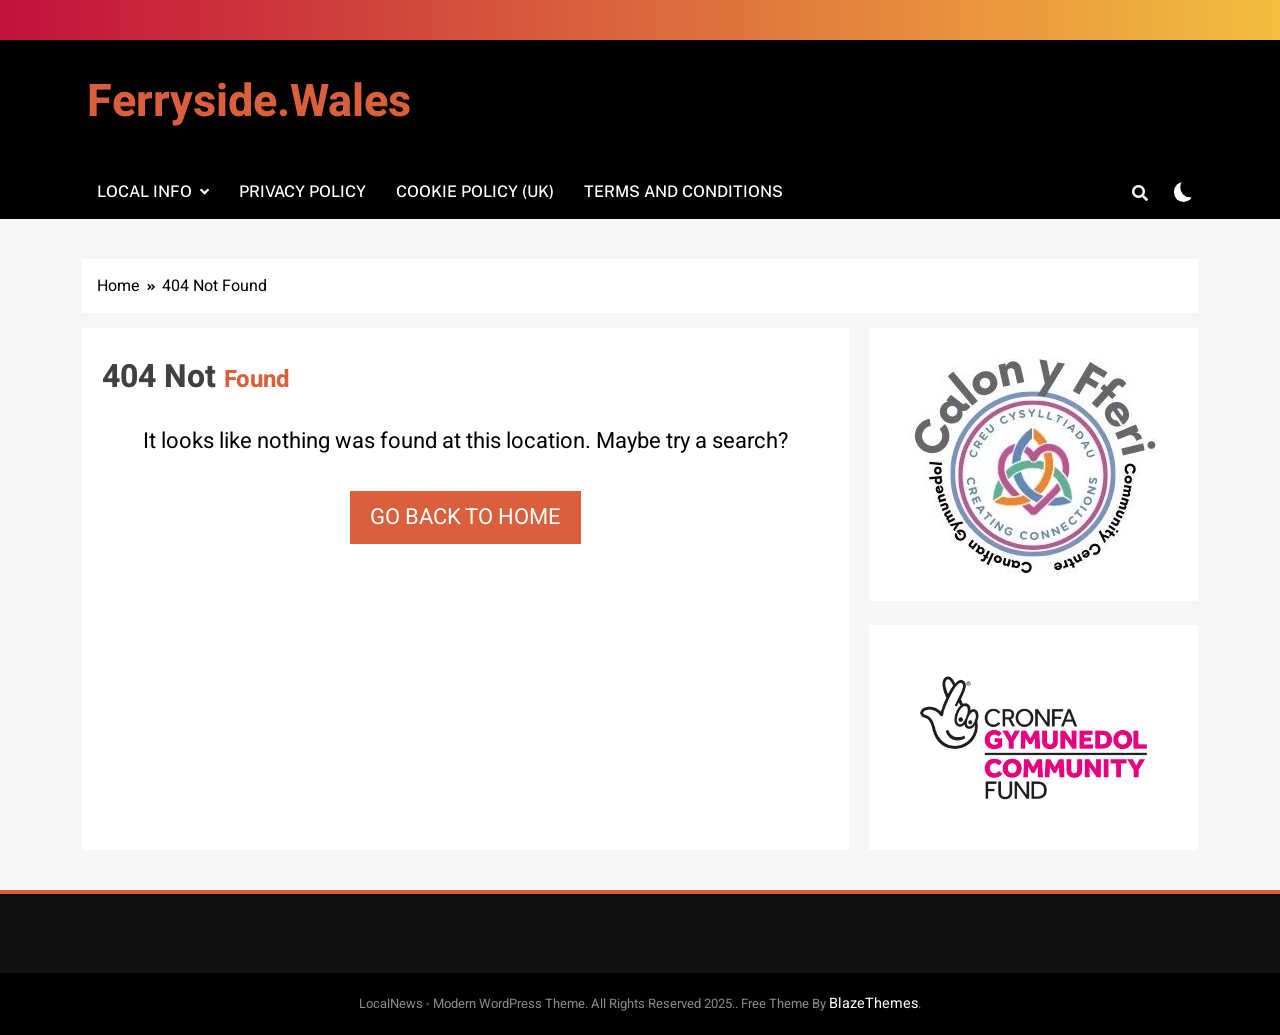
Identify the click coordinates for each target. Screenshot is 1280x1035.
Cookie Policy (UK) (475, 191)
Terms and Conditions (683, 191)
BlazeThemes (873, 1003)
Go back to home (465, 517)
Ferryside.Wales (249, 102)
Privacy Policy (302, 191)
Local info (144, 191)
